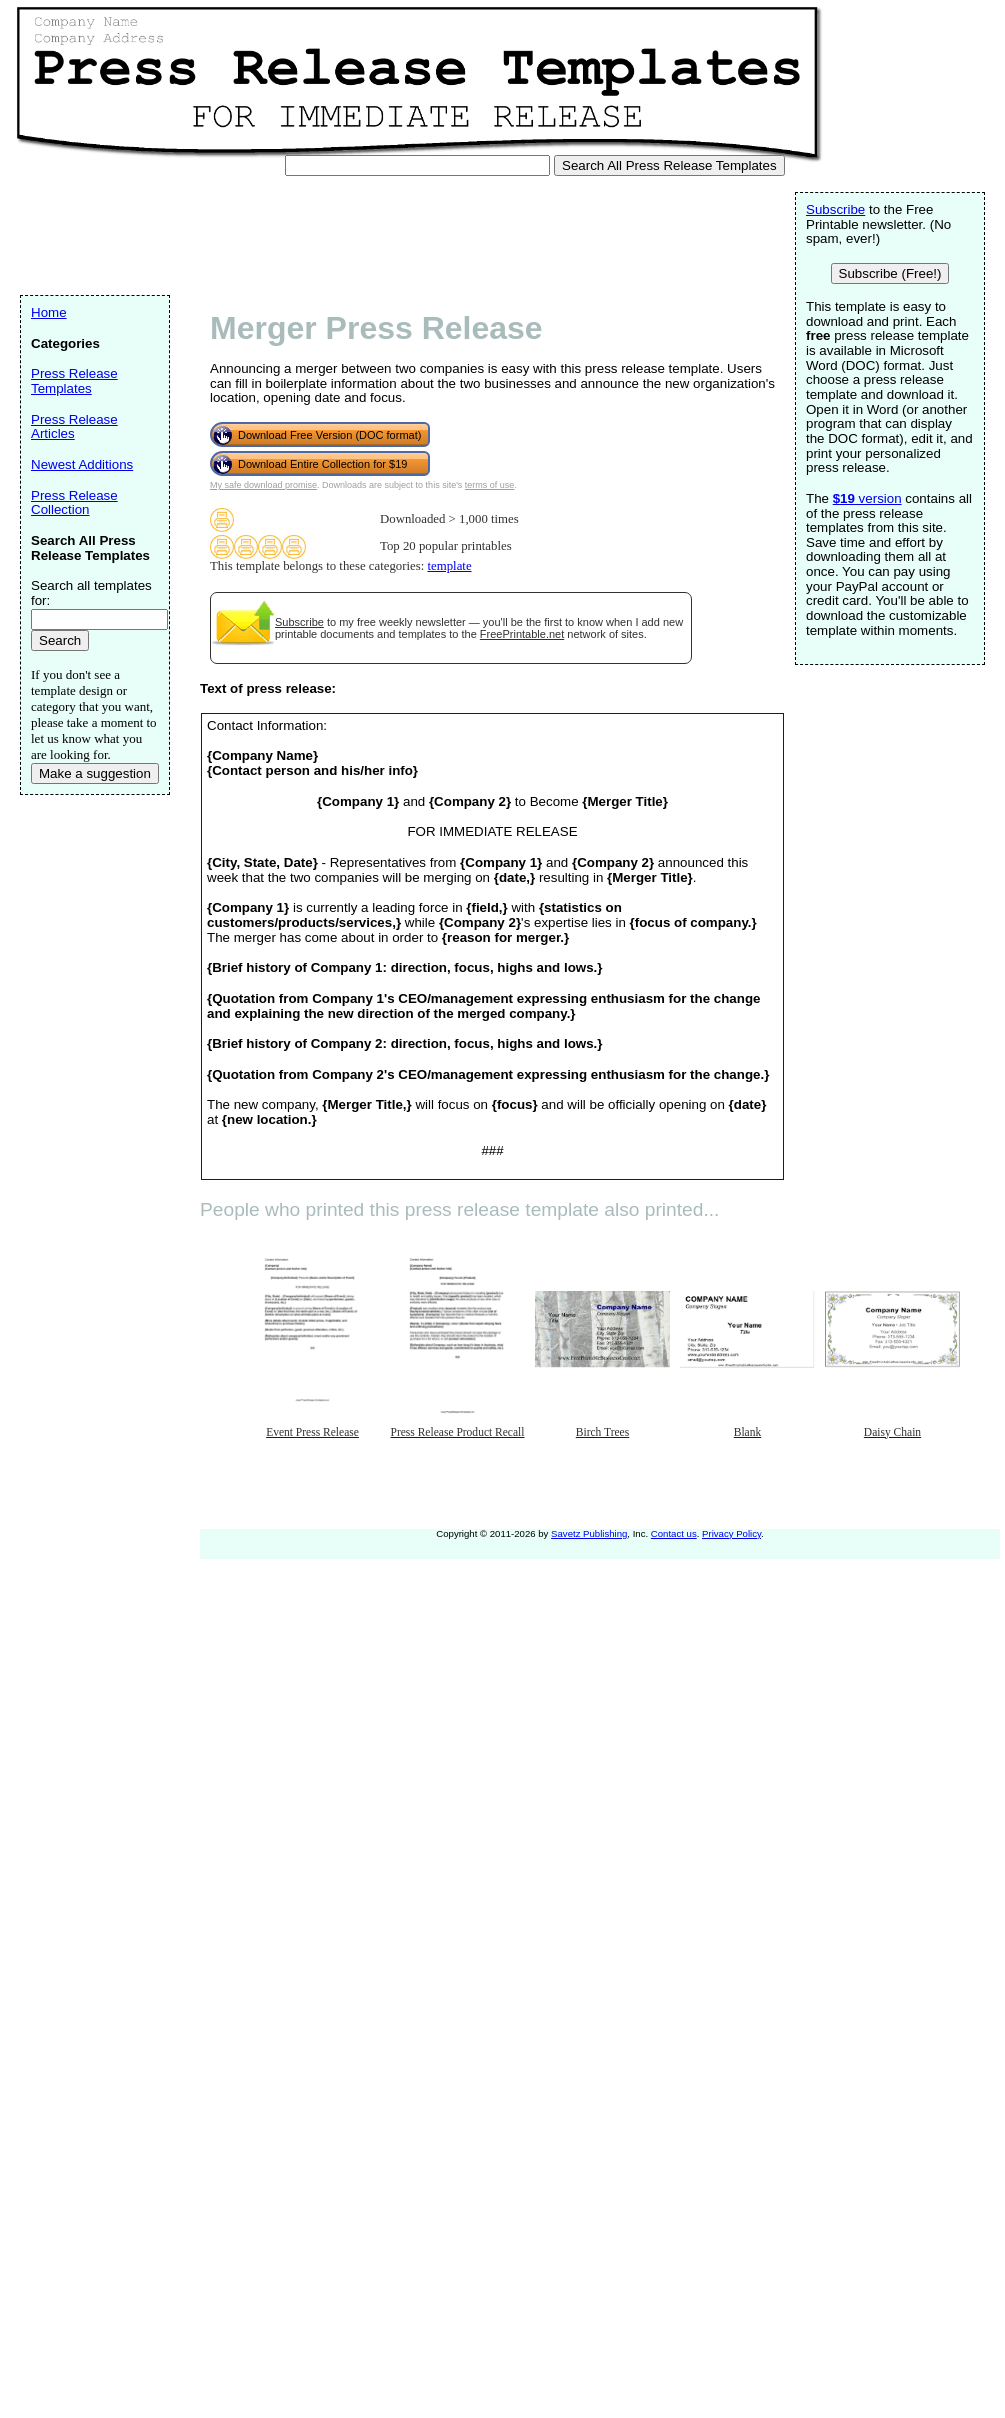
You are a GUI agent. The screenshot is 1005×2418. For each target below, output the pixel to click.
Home (49, 312)
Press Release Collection (74, 503)
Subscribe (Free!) (890, 273)
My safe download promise (263, 485)
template (450, 566)
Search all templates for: (91, 593)
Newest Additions (82, 464)
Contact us (674, 1533)
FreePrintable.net (522, 634)
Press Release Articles (74, 427)
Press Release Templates (74, 381)
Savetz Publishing (589, 1533)
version (867, 498)
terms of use (490, 485)
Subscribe (299, 622)
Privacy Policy (731, 1533)
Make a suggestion (95, 773)
